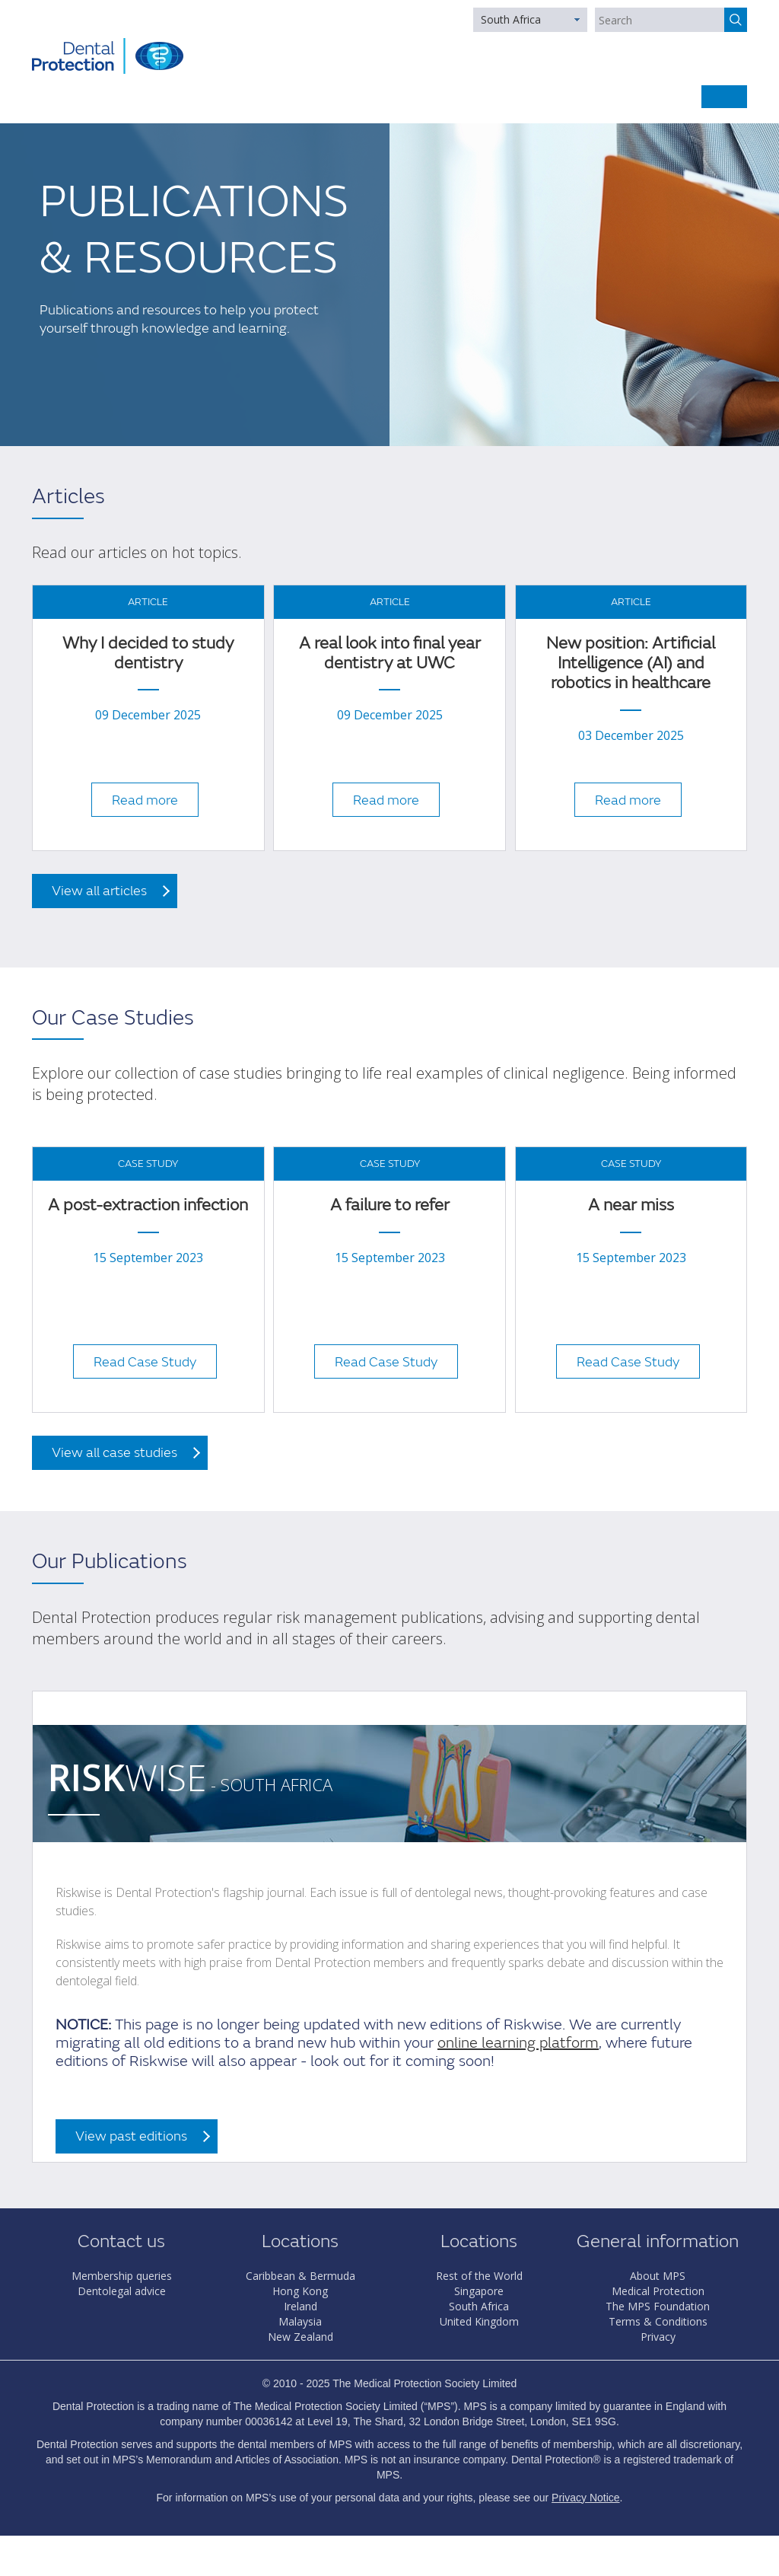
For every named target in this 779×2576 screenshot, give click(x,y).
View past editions (131, 2136)
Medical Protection (658, 2291)
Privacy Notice (585, 2498)
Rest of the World (479, 2275)
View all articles (99, 891)
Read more (145, 800)
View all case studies (114, 1453)
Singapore (479, 2291)
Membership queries (122, 2275)
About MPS (657, 2275)
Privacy (658, 2336)
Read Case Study (145, 1362)
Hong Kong (300, 2291)
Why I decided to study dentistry (148, 653)
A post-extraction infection (148, 1205)
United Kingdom (479, 2321)
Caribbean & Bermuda (300, 2275)
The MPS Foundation (658, 2306)
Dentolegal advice (122, 2291)
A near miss (631, 1205)
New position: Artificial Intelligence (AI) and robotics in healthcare (630, 663)
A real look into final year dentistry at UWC (390, 653)
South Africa (511, 19)
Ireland (300, 2306)
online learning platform (518, 2042)
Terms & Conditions (658, 2321)
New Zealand (300, 2336)
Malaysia (300, 2321)
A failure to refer (390, 1205)
